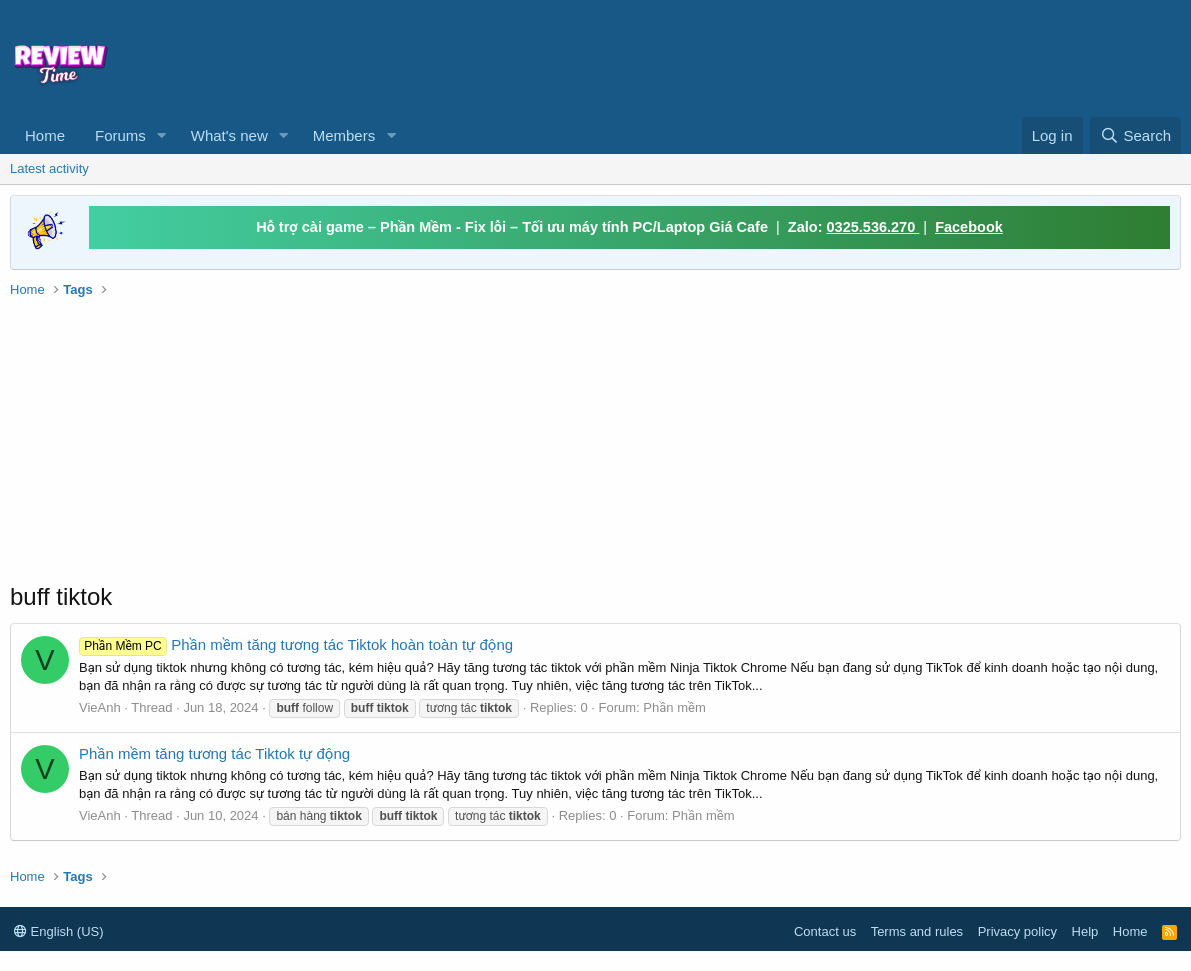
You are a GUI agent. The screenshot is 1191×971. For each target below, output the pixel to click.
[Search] (1135, 135)
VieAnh (100, 707)
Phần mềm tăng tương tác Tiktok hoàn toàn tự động (296, 644)
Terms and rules (917, 931)
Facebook (969, 227)
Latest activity (49, 168)
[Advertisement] (753, 56)
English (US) (59, 931)
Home (45, 135)
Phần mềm (674, 707)
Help (1085, 931)
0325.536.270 (873, 227)
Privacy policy (1017, 931)
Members (344, 135)
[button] (162, 135)
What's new (229, 135)
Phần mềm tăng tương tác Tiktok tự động (214, 753)
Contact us (825, 931)
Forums (120, 135)
